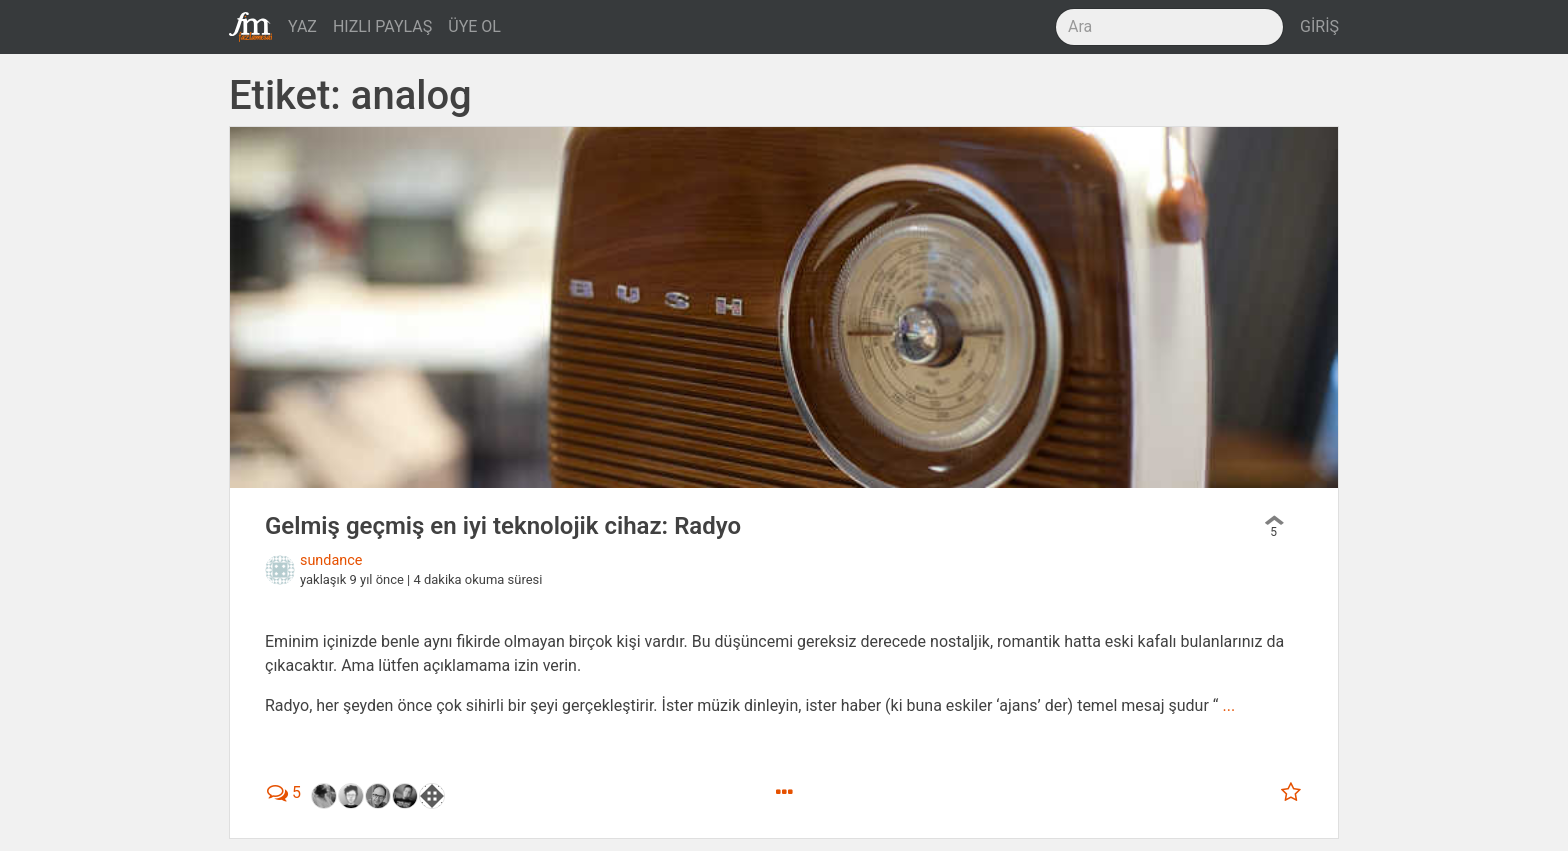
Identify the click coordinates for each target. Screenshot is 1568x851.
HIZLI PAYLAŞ (382, 26)
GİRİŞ (1319, 26)
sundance (331, 560)
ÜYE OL (474, 26)
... (1228, 705)
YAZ (302, 26)
